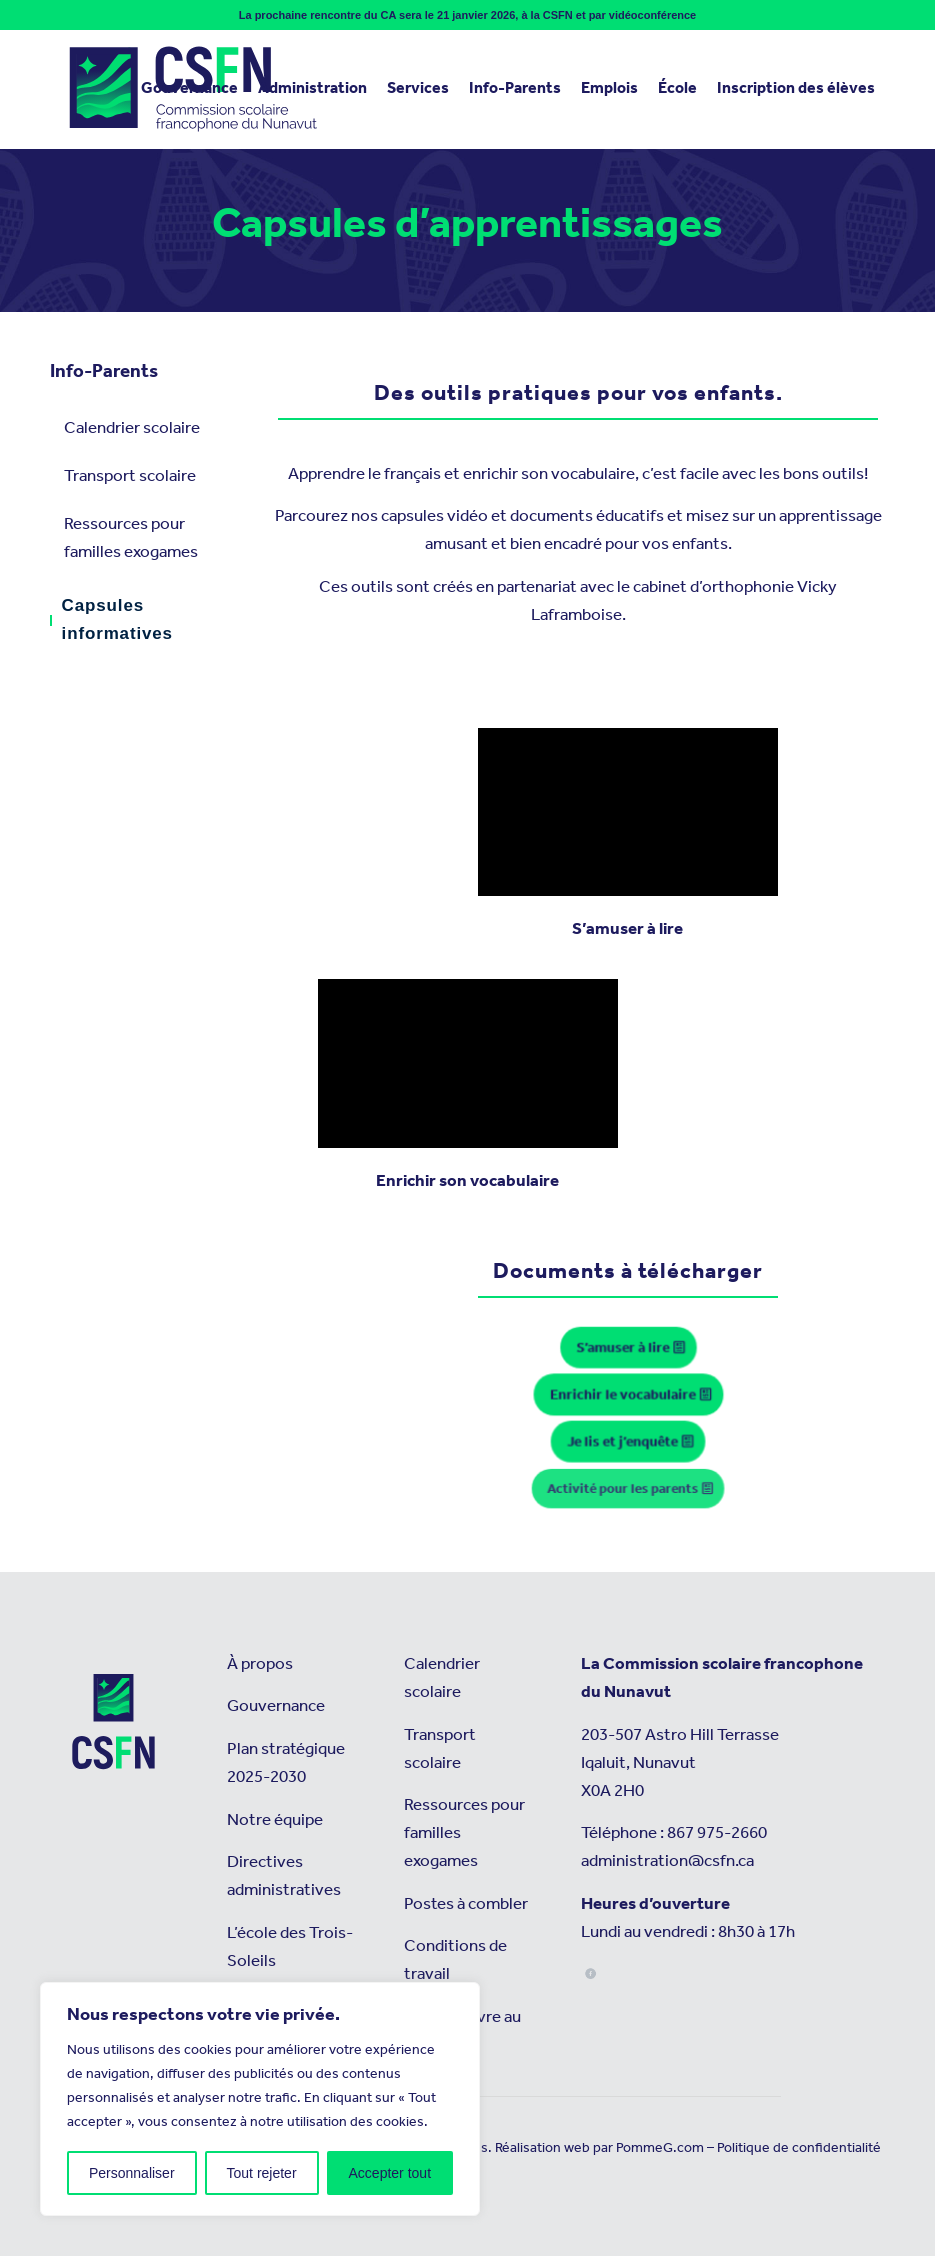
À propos (260, 1664)
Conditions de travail (455, 1960)
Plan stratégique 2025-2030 (286, 1763)
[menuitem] (189, 89)
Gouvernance (276, 1706)
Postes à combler (466, 1904)
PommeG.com (660, 2148)
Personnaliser (132, 2173)
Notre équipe (275, 1820)
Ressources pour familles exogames (131, 538)
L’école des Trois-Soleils (290, 1947)
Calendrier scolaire (132, 428)
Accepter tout (390, 2173)
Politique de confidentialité (799, 2148)
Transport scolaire (130, 476)
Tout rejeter (262, 2173)
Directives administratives (284, 1876)
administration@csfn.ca (667, 1861)
